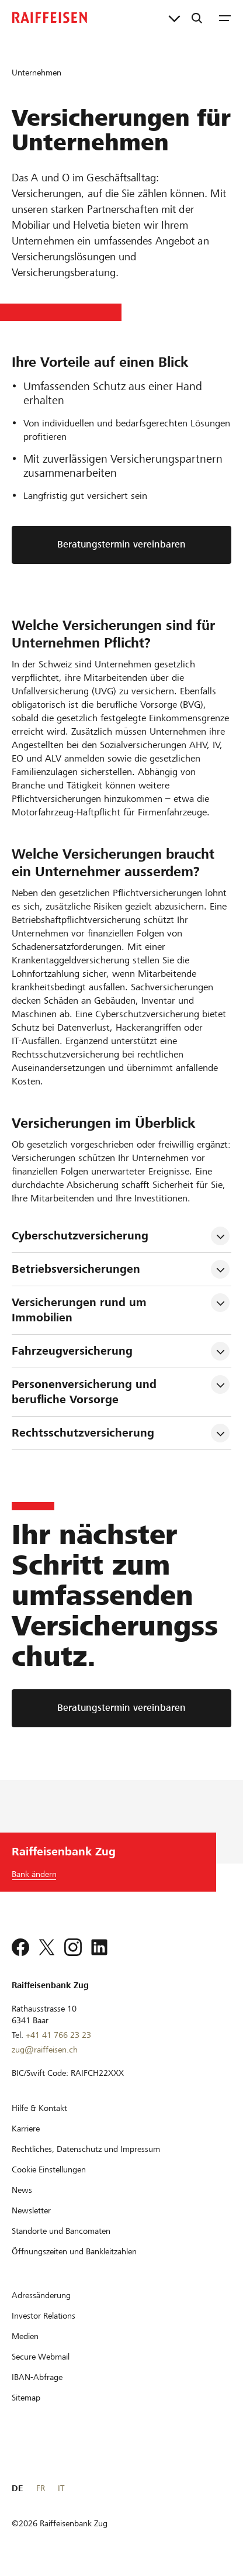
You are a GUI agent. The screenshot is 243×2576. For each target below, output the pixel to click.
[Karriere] (26, 2128)
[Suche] (196, 17)
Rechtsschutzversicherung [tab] (83, 1432)
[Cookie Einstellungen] (49, 2169)
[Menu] (225, 17)
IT (61, 2488)
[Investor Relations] (43, 2315)
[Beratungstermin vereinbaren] (121, 1708)
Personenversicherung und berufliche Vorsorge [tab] (86, 1391)
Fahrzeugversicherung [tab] (72, 1351)
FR (40, 2488)
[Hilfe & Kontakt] (39, 2108)
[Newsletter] (31, 2210)
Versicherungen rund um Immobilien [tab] (81, 1310)
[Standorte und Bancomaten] (61, 2231)
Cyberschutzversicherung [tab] (82, 1235)
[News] (22, 2190)
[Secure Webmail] (41, 2356)
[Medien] (25, 2336)
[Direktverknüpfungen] (174, 17)
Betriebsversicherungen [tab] (76, 1269)
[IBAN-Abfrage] (37, 2377)
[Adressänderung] (41, 2295)
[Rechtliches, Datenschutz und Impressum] (86, 2149)
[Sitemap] (26, 2397)
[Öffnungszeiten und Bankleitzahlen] (74, 2251)
